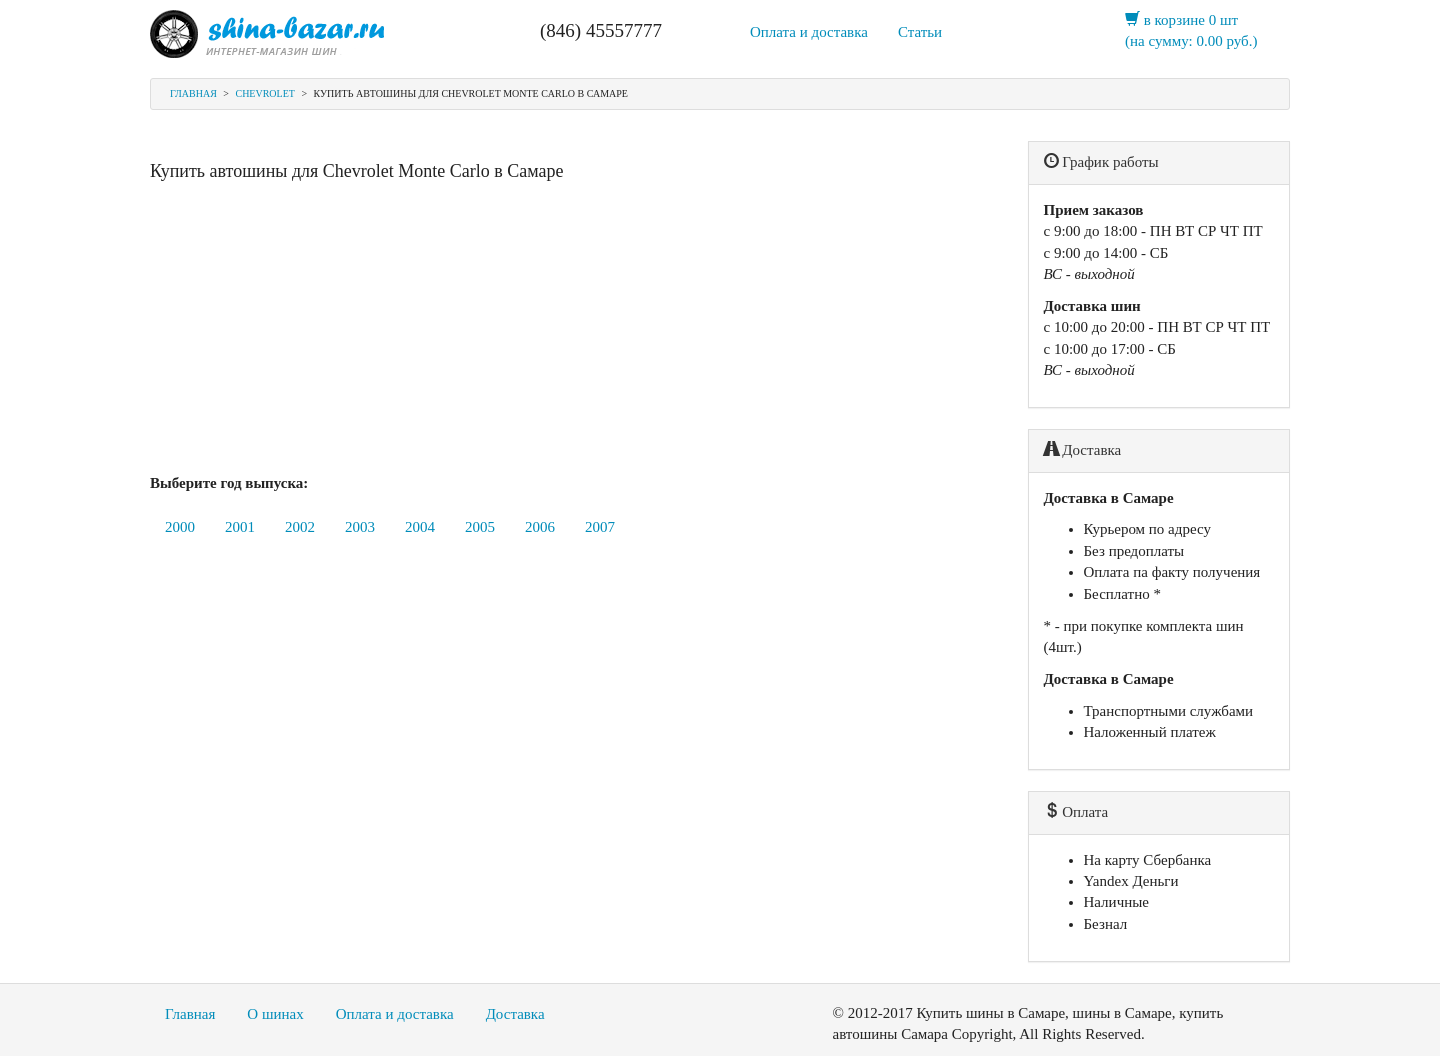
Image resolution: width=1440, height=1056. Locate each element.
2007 (600, 527)
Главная (193, 93)
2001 (240, 527)
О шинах (275, 1014)
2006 (540, 527)
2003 (360, 527)
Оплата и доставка (809, 32)
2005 (480, 527)
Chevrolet (264, 93)
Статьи (920, 32)
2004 (420, 527)
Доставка (515, 1014)
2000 (180, 527)
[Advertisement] (574, 333)
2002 (300, 527)
